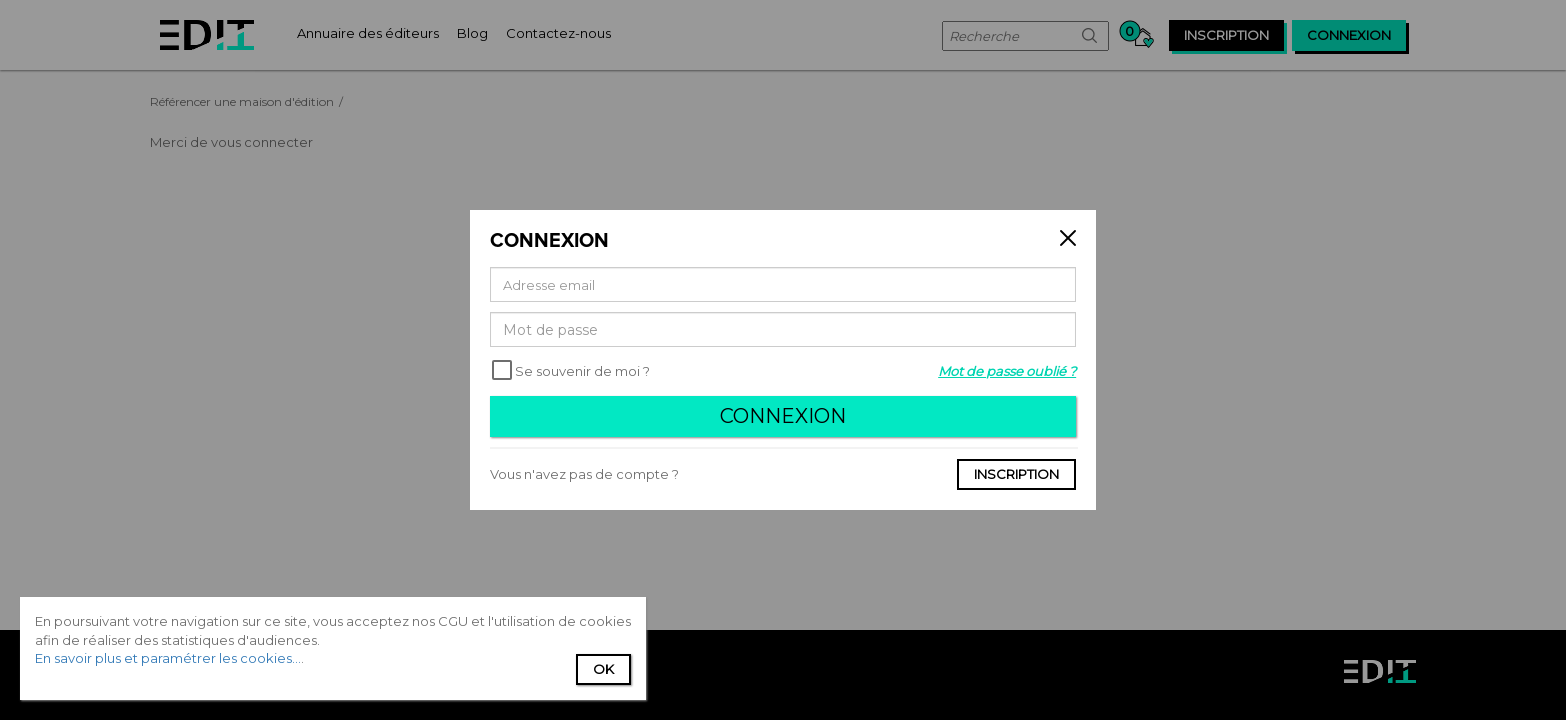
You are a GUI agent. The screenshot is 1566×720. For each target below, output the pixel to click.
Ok (603, 669)
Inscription (1016, 474)
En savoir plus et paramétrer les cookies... (168, 658)
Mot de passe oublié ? (1007, 371)
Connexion (783, 416)
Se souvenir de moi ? (582, 371)
